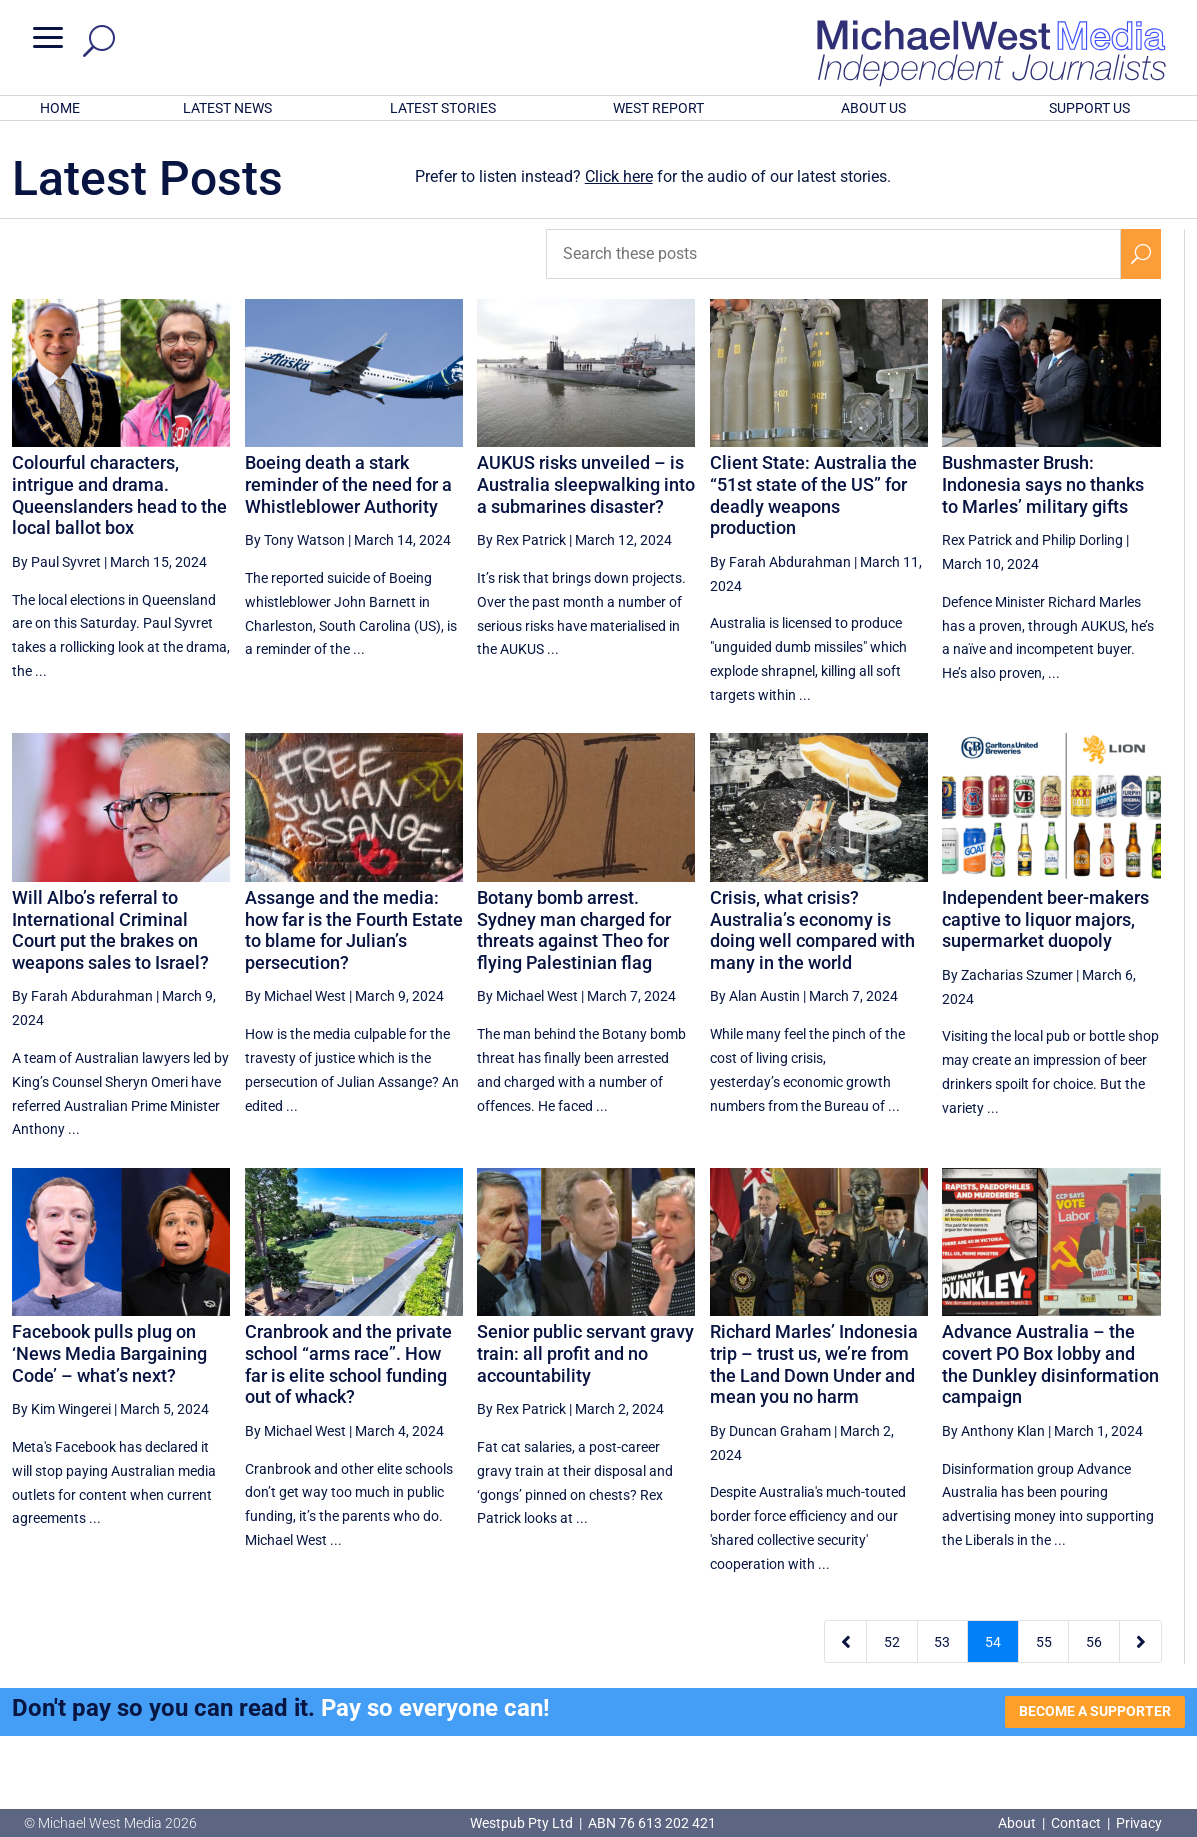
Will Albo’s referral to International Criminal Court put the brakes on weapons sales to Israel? (110, 930)
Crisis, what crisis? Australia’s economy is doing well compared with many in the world (812, 930)
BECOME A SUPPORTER (1095, 1711)
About (1018, 1823)
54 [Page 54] (993, 1642)
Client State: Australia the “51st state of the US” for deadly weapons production (813, 495)
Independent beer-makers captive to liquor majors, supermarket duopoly (1045, 919)
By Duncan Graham (770, 1431)
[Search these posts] (833, 254)
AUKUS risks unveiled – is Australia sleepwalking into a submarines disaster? (586, 484)
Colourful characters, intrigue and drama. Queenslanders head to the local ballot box (119, 495)
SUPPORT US (1089, 108)
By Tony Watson (295, 540)
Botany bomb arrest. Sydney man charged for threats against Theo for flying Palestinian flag (574, 930)
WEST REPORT (658, 108)
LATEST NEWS (227, 108)
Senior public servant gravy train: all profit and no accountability (585, 1353)
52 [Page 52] (892, 1642)
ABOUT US (873, 108)
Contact (1076, 1823)
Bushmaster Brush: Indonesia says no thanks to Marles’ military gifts (1043, 484)
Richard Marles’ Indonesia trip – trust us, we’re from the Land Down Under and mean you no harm (814, 1364)
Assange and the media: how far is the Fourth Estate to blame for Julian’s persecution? (354, 930)
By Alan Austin (755, 996)
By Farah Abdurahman (780, 562)
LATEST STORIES (443, 108)
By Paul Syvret (56, 562)
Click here (619, 176)
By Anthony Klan (993, 1431)
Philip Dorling (1082, 540)
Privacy (1139, 1823)
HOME (60, 108)
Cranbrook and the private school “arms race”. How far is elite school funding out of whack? (348, 1364)
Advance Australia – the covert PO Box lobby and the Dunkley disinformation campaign (1050, 1364)
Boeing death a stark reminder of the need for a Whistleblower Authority (348, 484)
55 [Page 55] (1044, 1642)
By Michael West (295, 996)
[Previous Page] (845, 1641)
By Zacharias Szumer (1007, 975)
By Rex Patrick (521, 540)
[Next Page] (1140, 1641)
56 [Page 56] (1094, 1642)
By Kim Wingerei (61, 1409)
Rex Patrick (977, 540)
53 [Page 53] (942, 1642)
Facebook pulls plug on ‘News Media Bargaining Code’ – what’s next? (109, 1353)
